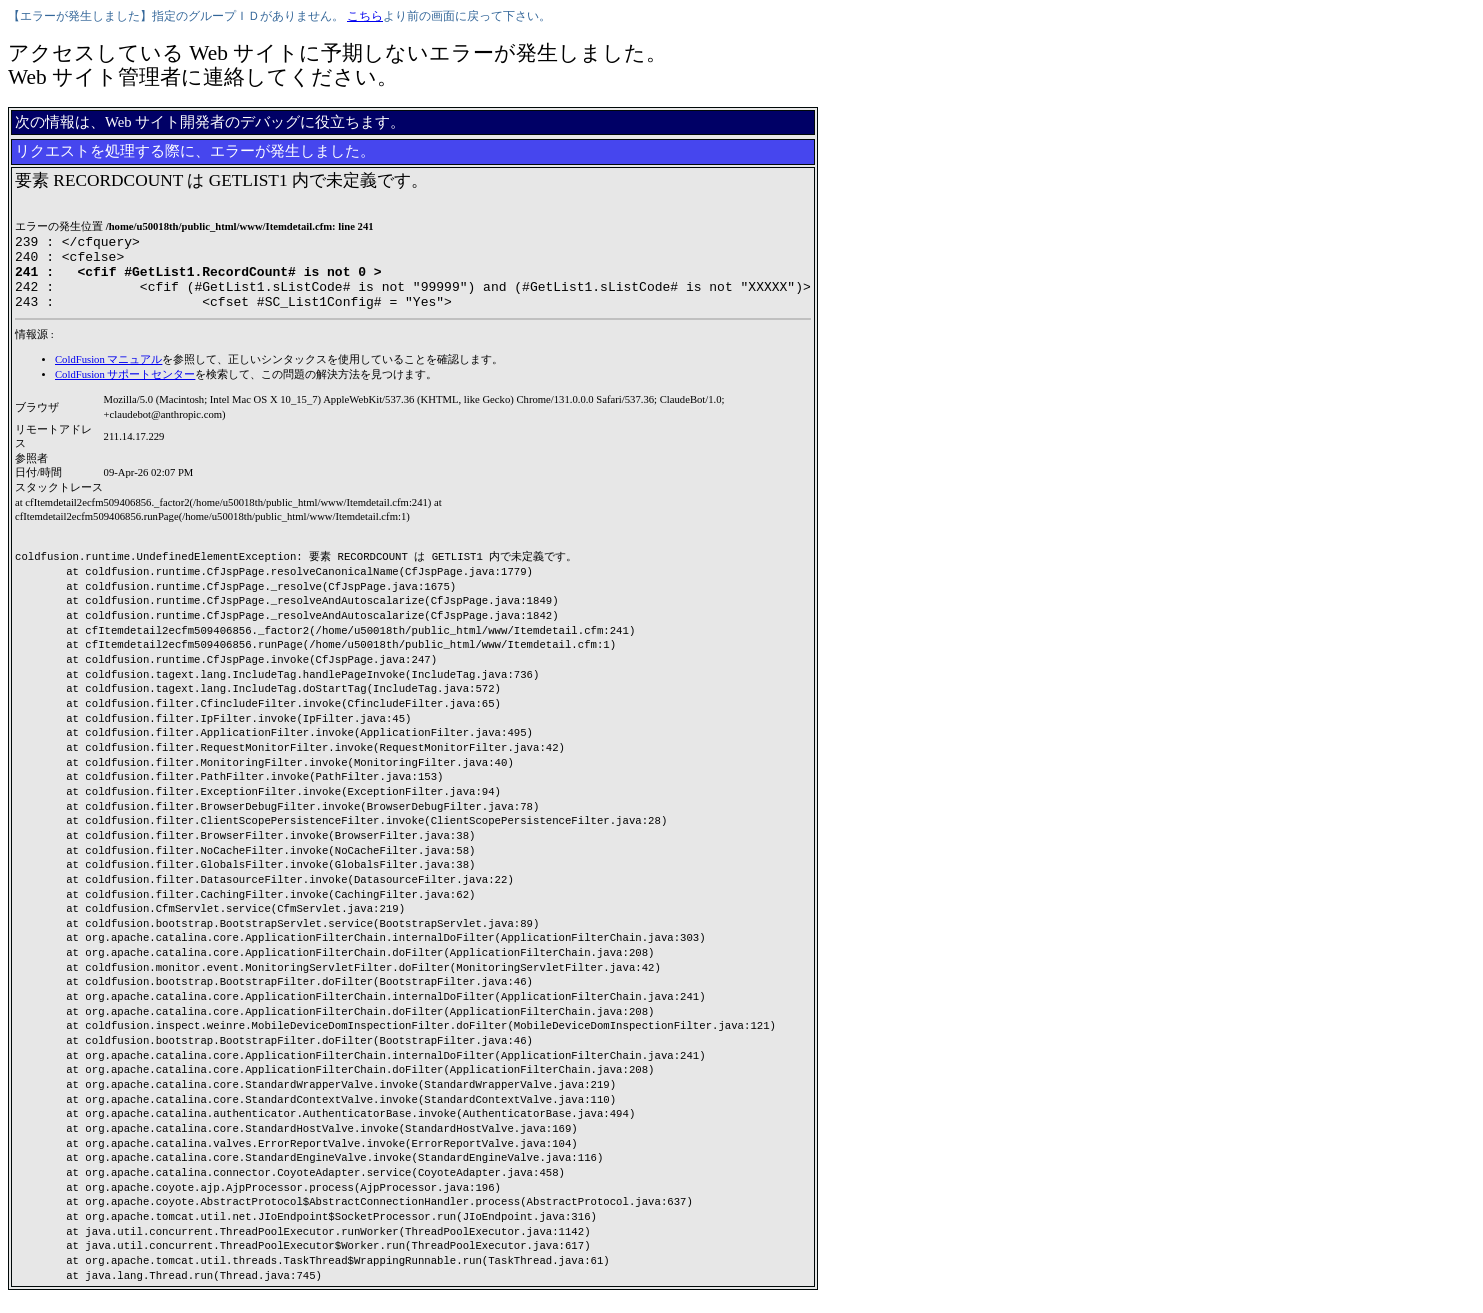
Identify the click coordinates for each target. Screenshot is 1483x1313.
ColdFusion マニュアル (108, 374)
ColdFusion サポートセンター (125, 389)
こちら (365, 16)
